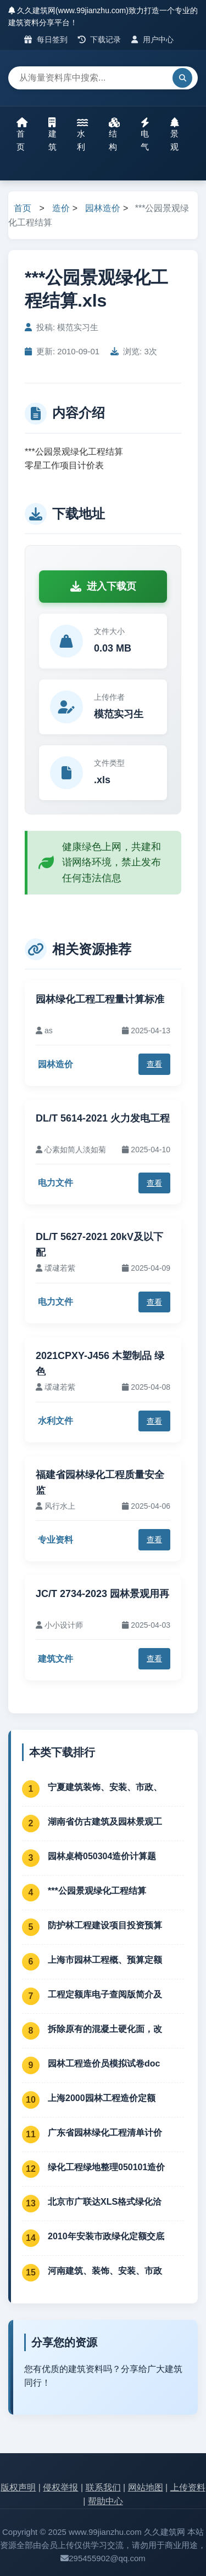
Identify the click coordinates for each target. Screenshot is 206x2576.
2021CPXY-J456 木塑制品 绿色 (100, 1363)
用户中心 (152, 39)
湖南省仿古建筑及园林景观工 (105, 1821)
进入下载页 (103, 586)
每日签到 (46, 39)
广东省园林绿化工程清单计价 (105, 2132)
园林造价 (102, 208)
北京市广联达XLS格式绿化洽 (105, 2201)
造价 (61, 208)
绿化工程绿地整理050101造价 (106, 2167)
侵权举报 (60, 2487)
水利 (82, 134)
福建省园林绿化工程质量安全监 (100, 1482)
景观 (174, 134)
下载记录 (99, 39)
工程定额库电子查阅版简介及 (105, 1994)
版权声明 (18, 2487)
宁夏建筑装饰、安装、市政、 (105, 1787)
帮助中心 (105, 2501)
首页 (21, 134)
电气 (145, 134)
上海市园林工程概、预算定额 (105, 1959)
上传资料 (187, 2487)
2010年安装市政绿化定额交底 (106, 2236)
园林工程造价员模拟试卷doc (104, 2063)
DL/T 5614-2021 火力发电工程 (103, 1118)
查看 (154, 1064)
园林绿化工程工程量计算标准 (100, 999)
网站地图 (145, 2487)
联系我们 (103, 2487)
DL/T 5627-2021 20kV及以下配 (99, 1244)
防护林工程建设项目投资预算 (105, 1925)
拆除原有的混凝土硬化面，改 (105, 2029)
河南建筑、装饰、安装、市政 (105, 2270)
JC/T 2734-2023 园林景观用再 (102, 1593)
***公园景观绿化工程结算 (97, 1890)
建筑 (52, 134)
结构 (114, 134)
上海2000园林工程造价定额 (101, 2098)
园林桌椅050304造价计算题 (102, 1856)
